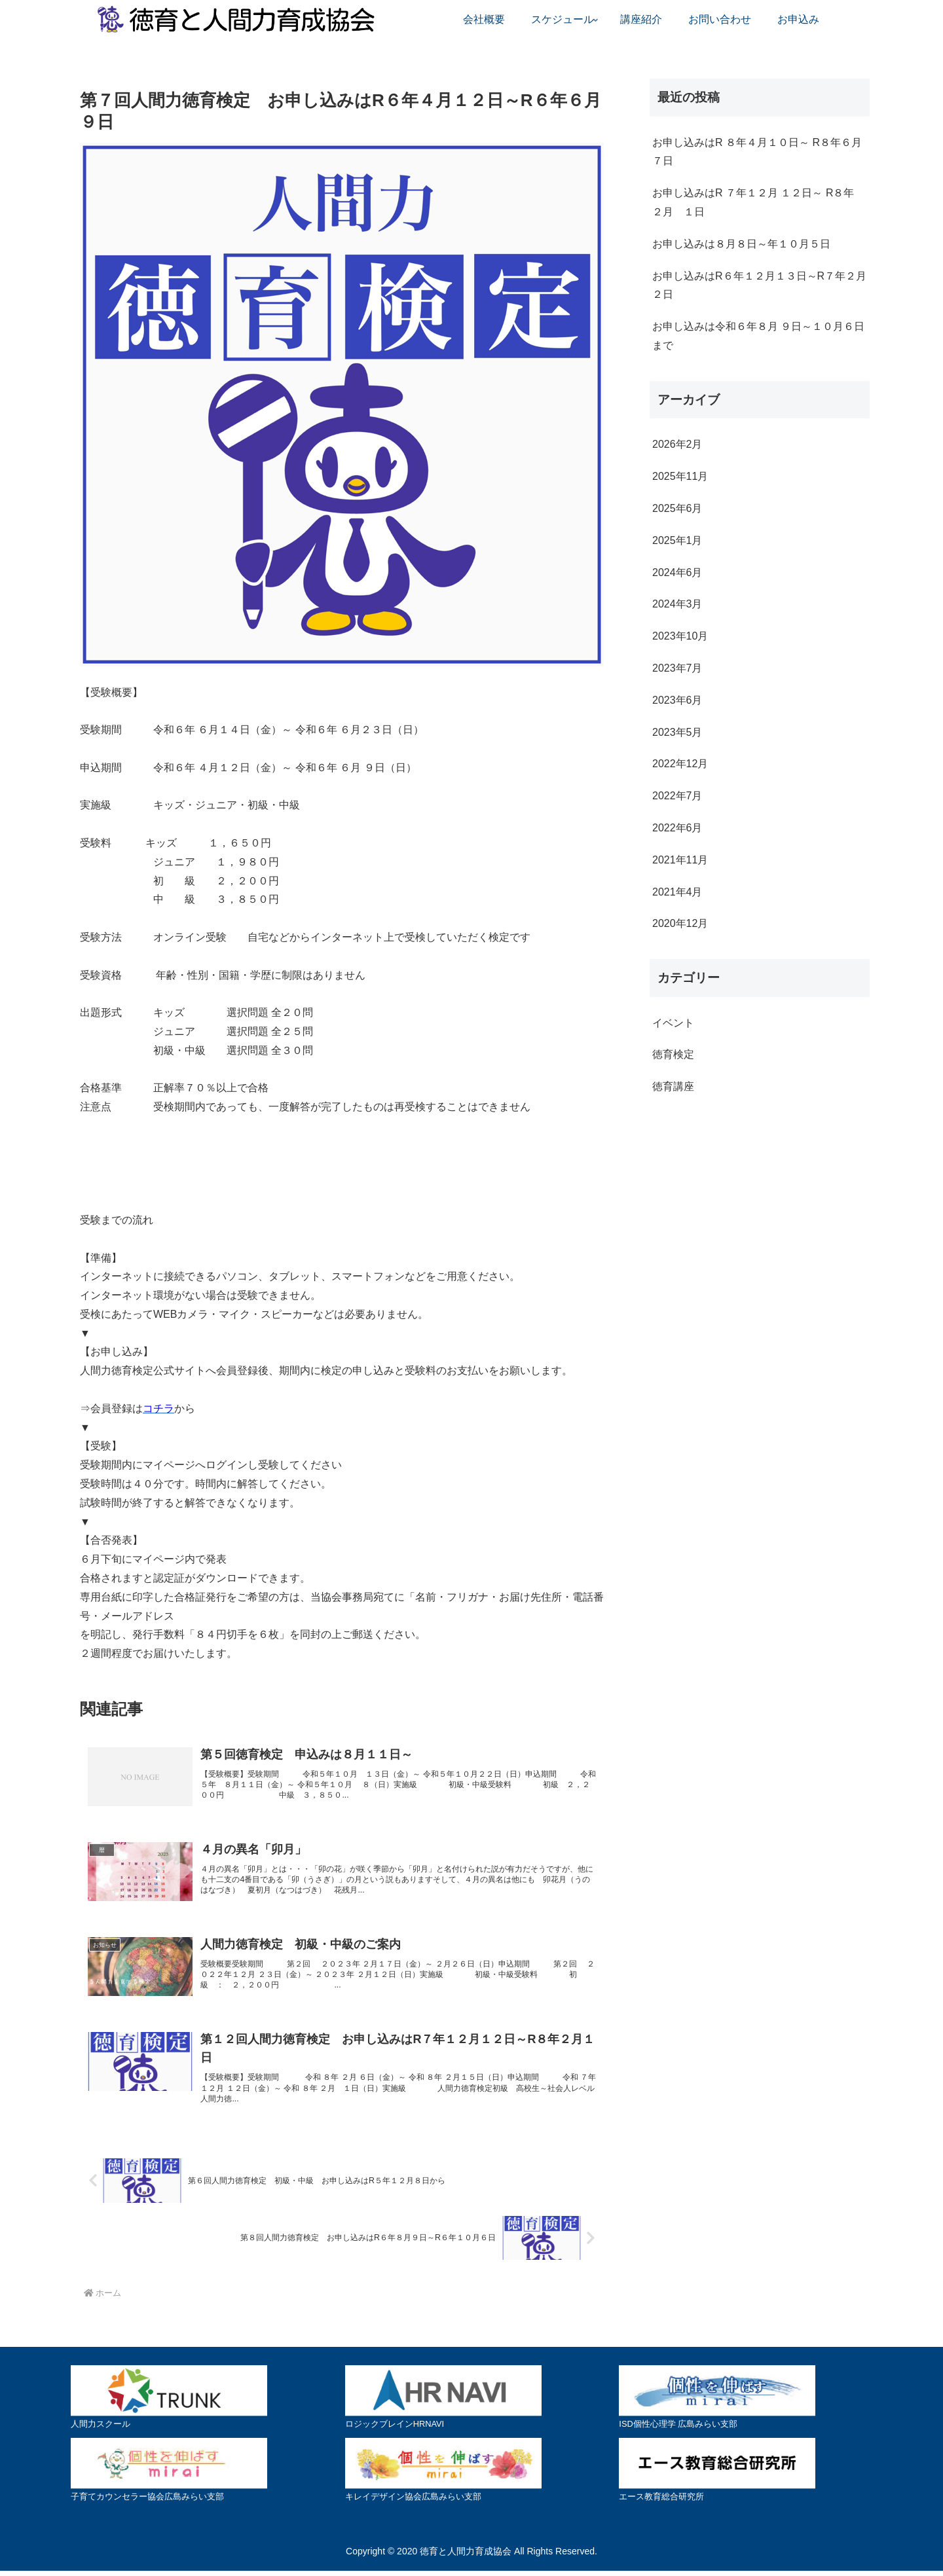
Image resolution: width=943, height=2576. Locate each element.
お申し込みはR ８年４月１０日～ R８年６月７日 (757, 152)
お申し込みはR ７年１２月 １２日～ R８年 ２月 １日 (753, 202)
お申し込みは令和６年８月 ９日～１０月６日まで (758, 336)
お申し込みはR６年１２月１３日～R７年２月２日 (759, 285)
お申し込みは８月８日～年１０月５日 (741, 243)
